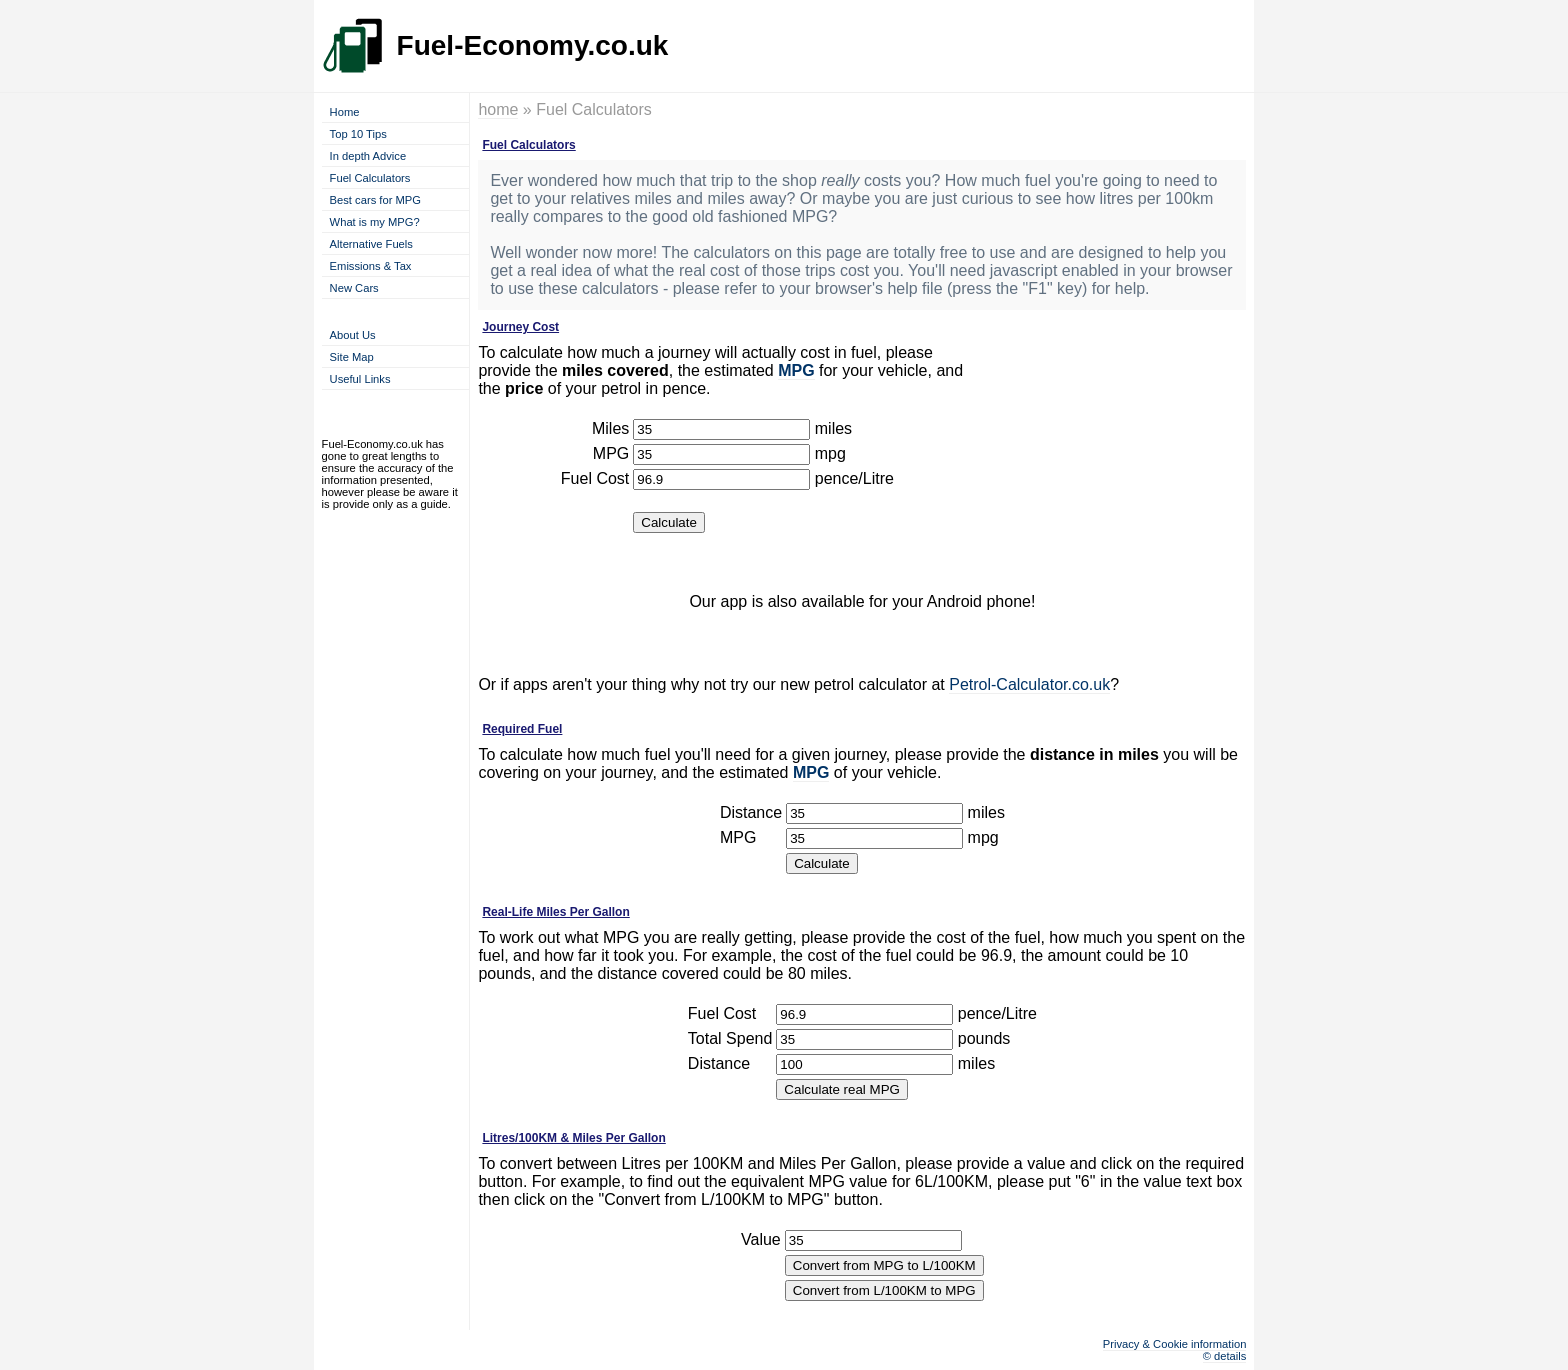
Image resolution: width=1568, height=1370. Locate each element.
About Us (353, 335)
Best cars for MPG (375, 200)
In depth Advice (368, 156)
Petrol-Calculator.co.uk (1029, 684)
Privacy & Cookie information (1175, 1344)
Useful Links (360, 379)
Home (345, 112)
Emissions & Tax (371, 266)
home (498, 109)
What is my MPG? (375, 222)
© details (1225, 1356)
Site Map (352, 357)
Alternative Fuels (371, 244)
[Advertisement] (1111, 445)
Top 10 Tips (358, 134)
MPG (796, 370)
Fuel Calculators (370, 178)
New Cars (354, 288)
